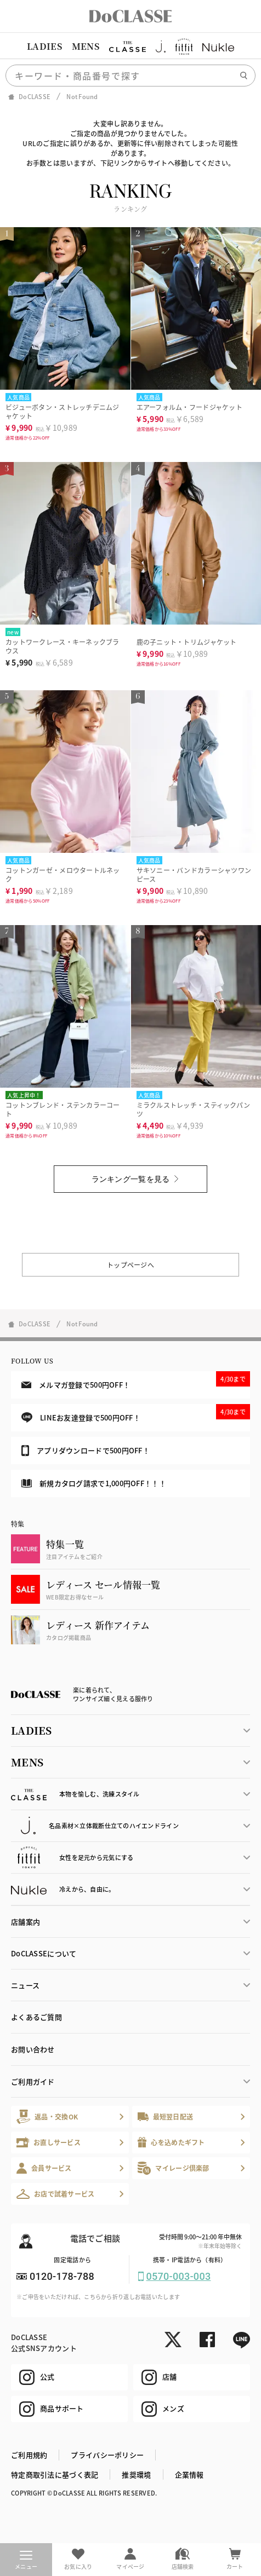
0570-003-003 (178, 2276)
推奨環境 (136, 2474)
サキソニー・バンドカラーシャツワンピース (194, 874)
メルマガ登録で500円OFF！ (135, 1380)
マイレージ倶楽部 (173, 2168)
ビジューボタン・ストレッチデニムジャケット (62, 411)
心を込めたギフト (171, 2142)
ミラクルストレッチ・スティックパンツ (194, 1109)
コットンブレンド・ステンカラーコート (62, 1109)
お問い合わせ (33, 2049)
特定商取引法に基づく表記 (54, 2474)
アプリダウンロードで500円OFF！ (85, 1450)
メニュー (26, 2561)
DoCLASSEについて (43, 1953)
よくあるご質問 (36, 2017)
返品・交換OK (47, 2116)
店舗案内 (25, 1921)
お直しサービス (48, 2142)
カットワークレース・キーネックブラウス (62, 646)
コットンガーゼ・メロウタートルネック (62, 874)
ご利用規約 (29, 2455)
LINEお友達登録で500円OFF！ (135, 1413)
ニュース (25, 1985)
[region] (130, 46)
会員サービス (44, 2168)
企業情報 (189, 2474)
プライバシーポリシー (107, 2455)
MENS (85, 46)
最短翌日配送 (165, 2116)
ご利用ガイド (33, 2081)
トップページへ (130, 1264)
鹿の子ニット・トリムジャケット (187, 641)
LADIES (44, 46)
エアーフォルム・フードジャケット (189, 407)
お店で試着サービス (55, 2194)
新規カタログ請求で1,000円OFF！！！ (93, 1483)
